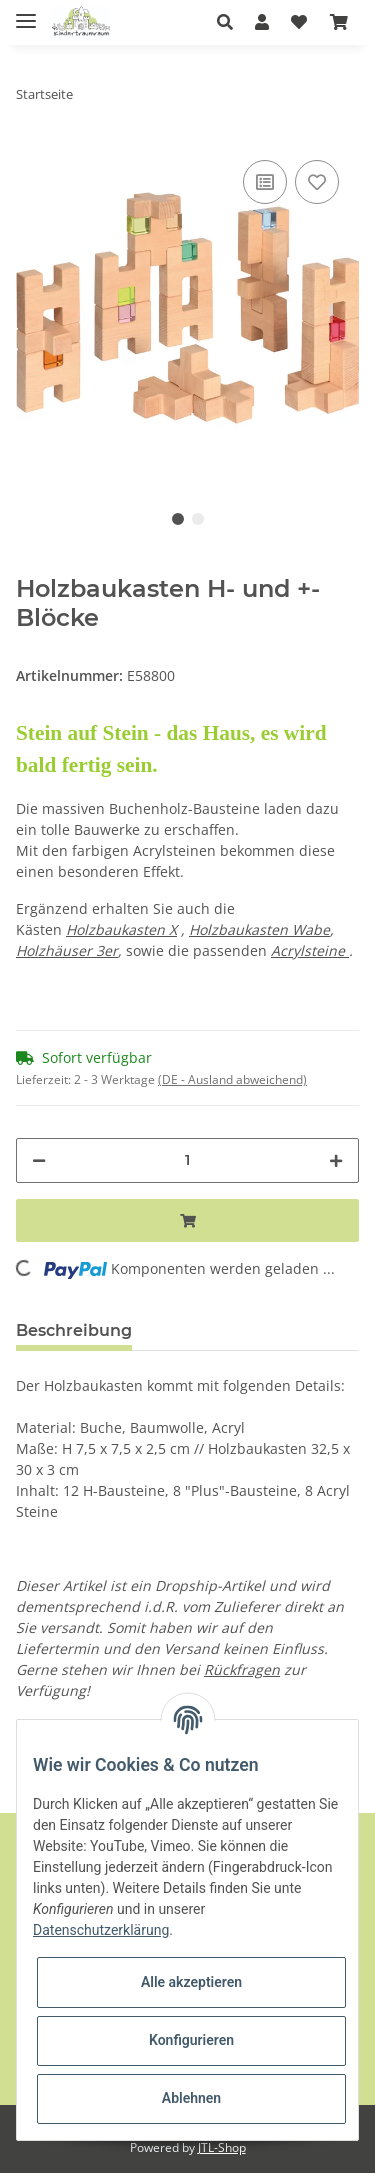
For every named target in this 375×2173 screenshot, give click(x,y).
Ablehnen (191, 2098)
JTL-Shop (222, 2147)
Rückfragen (242, 1669)
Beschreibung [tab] (74, 1330)
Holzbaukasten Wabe (259, 929)
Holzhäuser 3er (67, 950)
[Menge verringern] (39, 1160)
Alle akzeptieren (191, 1982)
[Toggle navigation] (26, 12)
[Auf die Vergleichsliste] (265, 182)
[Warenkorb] (339, 22)
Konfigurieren (191, 2040)
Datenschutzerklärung (101, 1930)
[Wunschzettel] (299, 22)
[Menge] (187, 1160)
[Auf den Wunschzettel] (317, 182)
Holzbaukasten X (121, 929)
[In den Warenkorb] (187, 1220)
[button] (230, 22)
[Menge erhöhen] (336, 1160)
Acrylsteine (310, 950)
